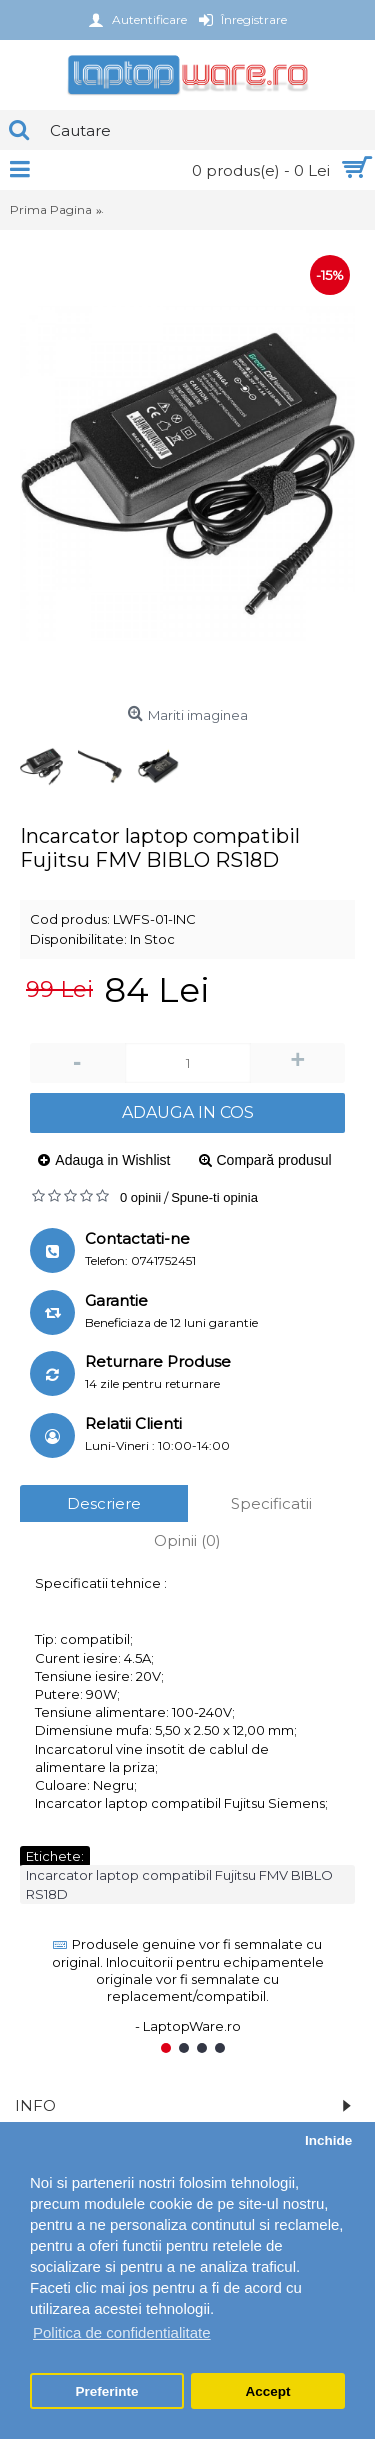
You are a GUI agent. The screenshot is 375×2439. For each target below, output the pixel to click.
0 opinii (140, 1197)
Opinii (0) (187, 1540)
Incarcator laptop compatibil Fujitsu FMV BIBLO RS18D (179, 1884)
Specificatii (271, 1503)
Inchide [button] (328, 2140)
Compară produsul (274, 1160)
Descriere (104, 1503)
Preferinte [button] (107, 2391)
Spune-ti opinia (214, 1197)
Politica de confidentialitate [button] (122, 2332)
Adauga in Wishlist (112, 1160)
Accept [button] (267, 2391)
